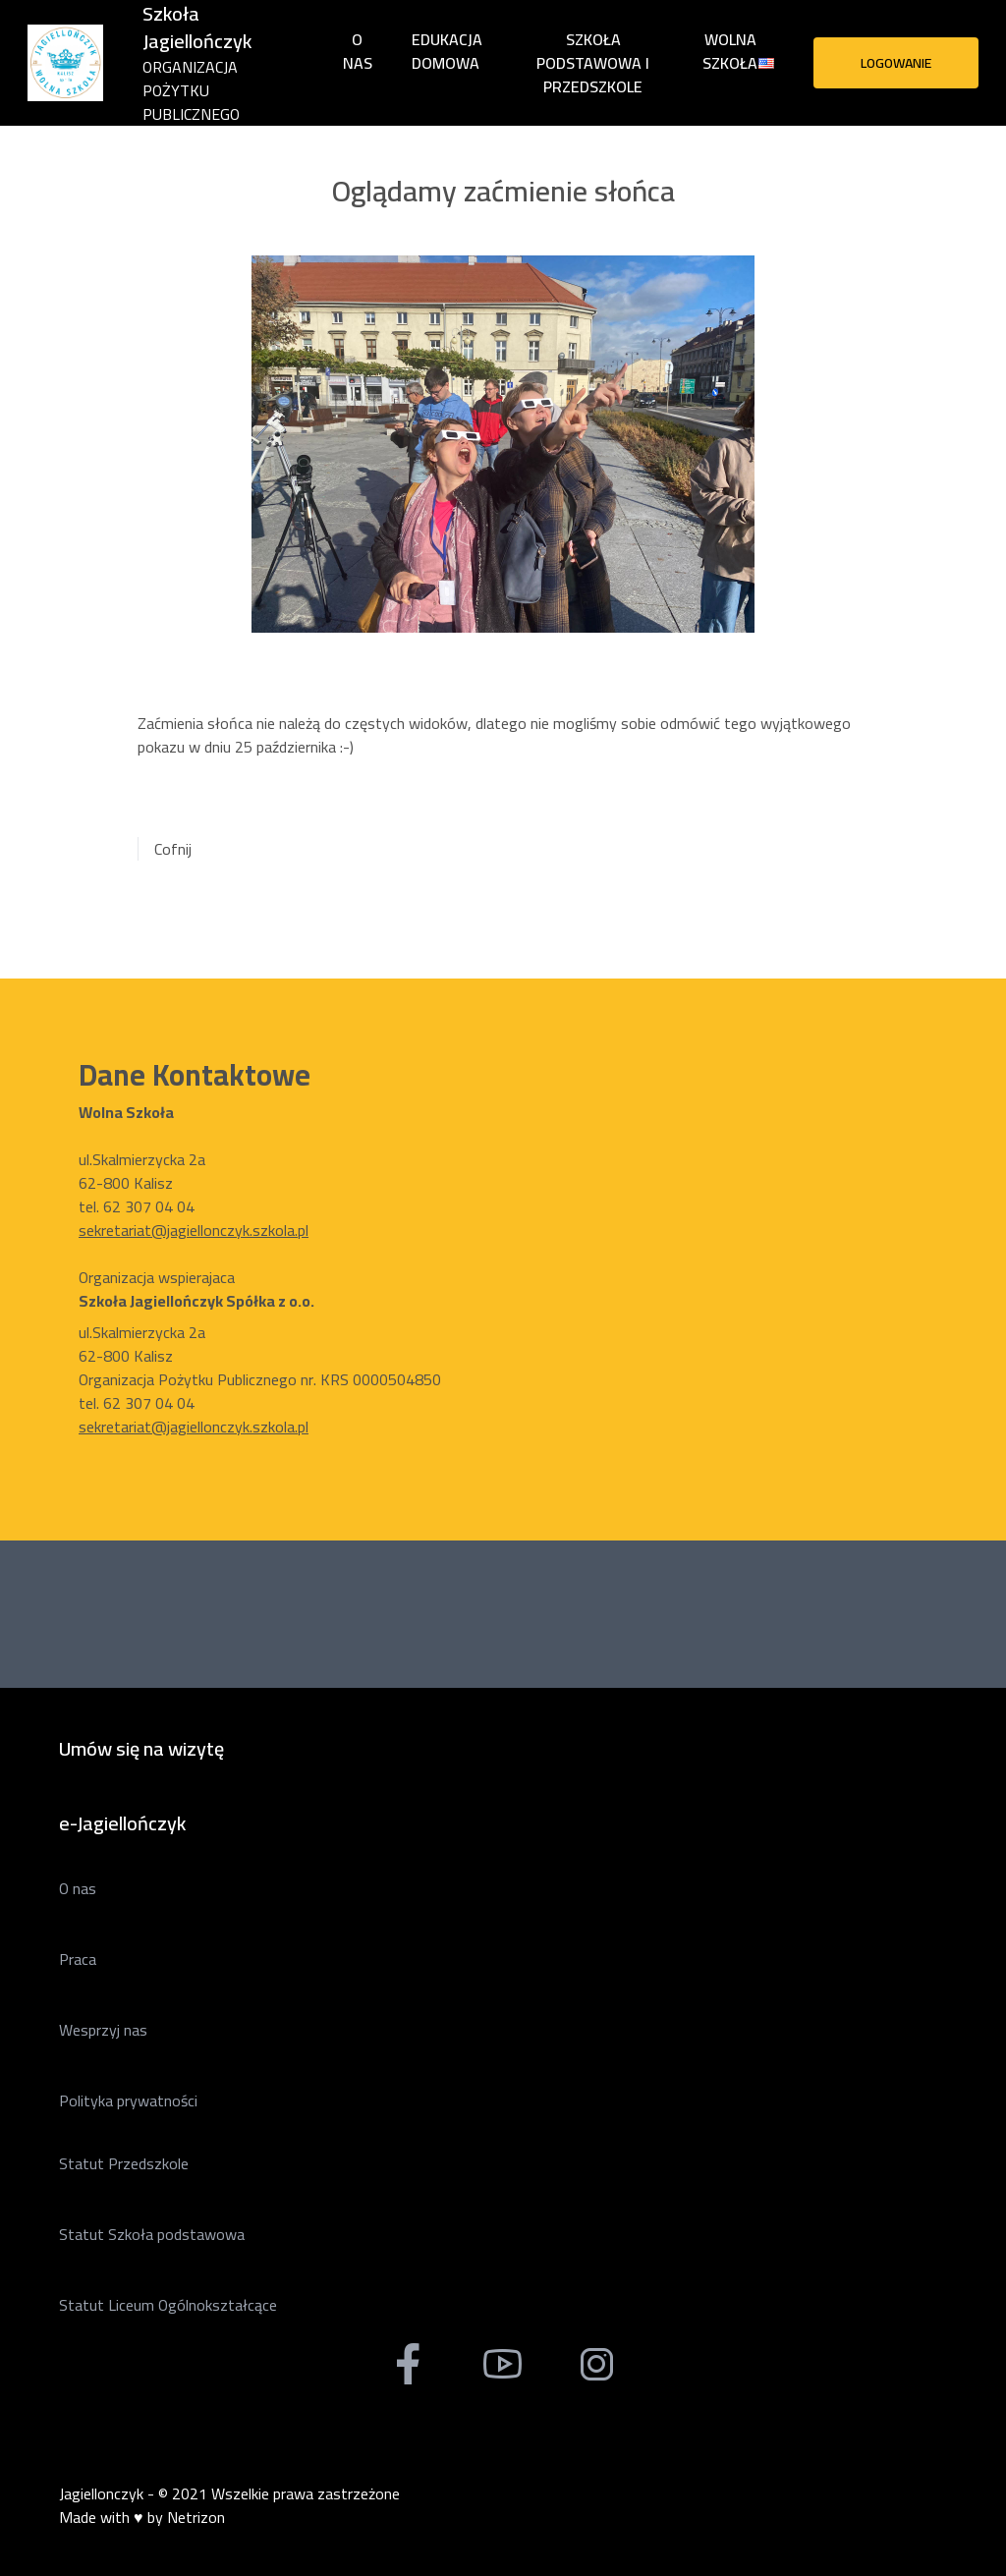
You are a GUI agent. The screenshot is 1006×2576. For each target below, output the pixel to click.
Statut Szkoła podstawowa (152, 2234)
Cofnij (173, 849)
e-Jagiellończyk (122, 1823)
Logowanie (896, 63)
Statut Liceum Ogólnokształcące (168, 2305)
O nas (357, 51)
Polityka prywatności (128, 2100)
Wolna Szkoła (729, 51)
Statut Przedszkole (124, 2163)
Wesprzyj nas (103, 2029)
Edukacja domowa (447, 51)
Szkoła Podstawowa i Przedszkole (592, 63)
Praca (77, 1959)
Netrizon (196, 2517)
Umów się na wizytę (141, 1748)
